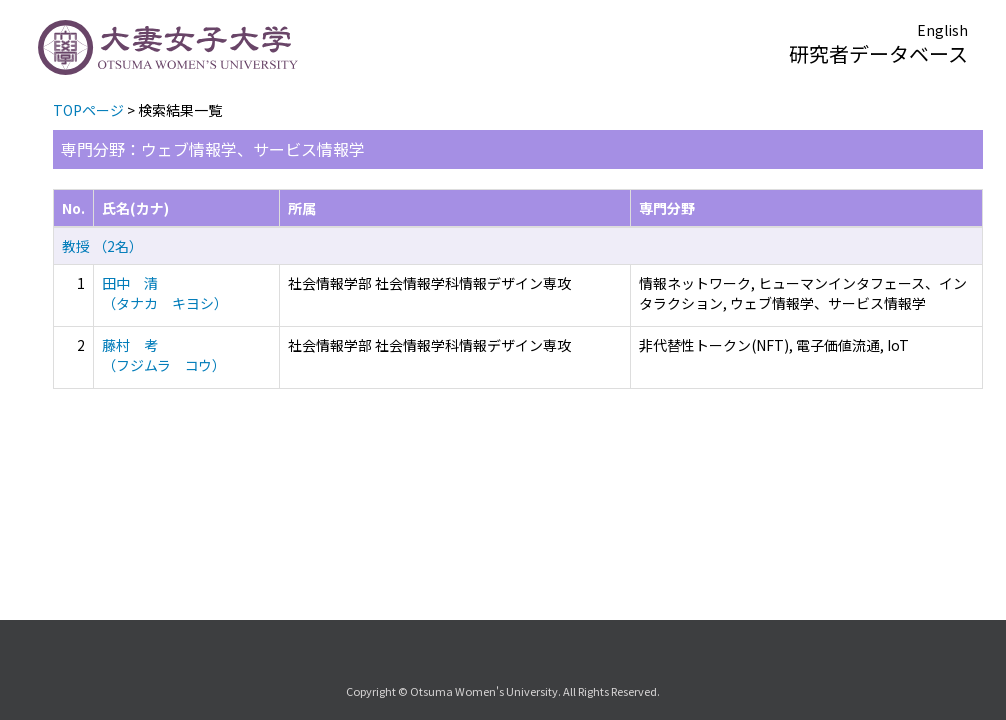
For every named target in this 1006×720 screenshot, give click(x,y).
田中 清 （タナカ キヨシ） (165, 293)
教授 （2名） (102, 246)
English (942, 30)
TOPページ (88, 110)
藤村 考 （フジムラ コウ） (164, 355)
